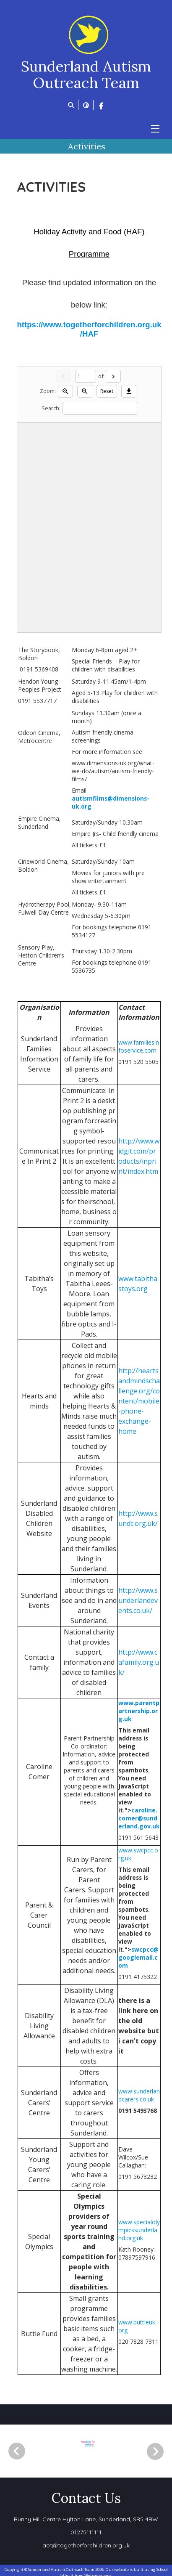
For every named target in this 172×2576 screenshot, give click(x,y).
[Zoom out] (84, 391)
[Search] (100, 408)
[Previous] (16, 2451)
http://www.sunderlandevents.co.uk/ (138, 1600)
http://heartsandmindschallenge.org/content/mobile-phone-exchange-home (139, 1401)
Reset (106, 391)
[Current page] (85, 376)
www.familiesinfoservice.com (138, 1046)
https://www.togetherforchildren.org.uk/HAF (89, 329)
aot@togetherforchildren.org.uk (86, 2545)
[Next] (113, 376)
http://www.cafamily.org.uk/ (138, 1662)
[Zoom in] (65, 391)
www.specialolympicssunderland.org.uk (139, 2230)
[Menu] (155, 129)
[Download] (128, 391)
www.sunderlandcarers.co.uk (139, 2095)
